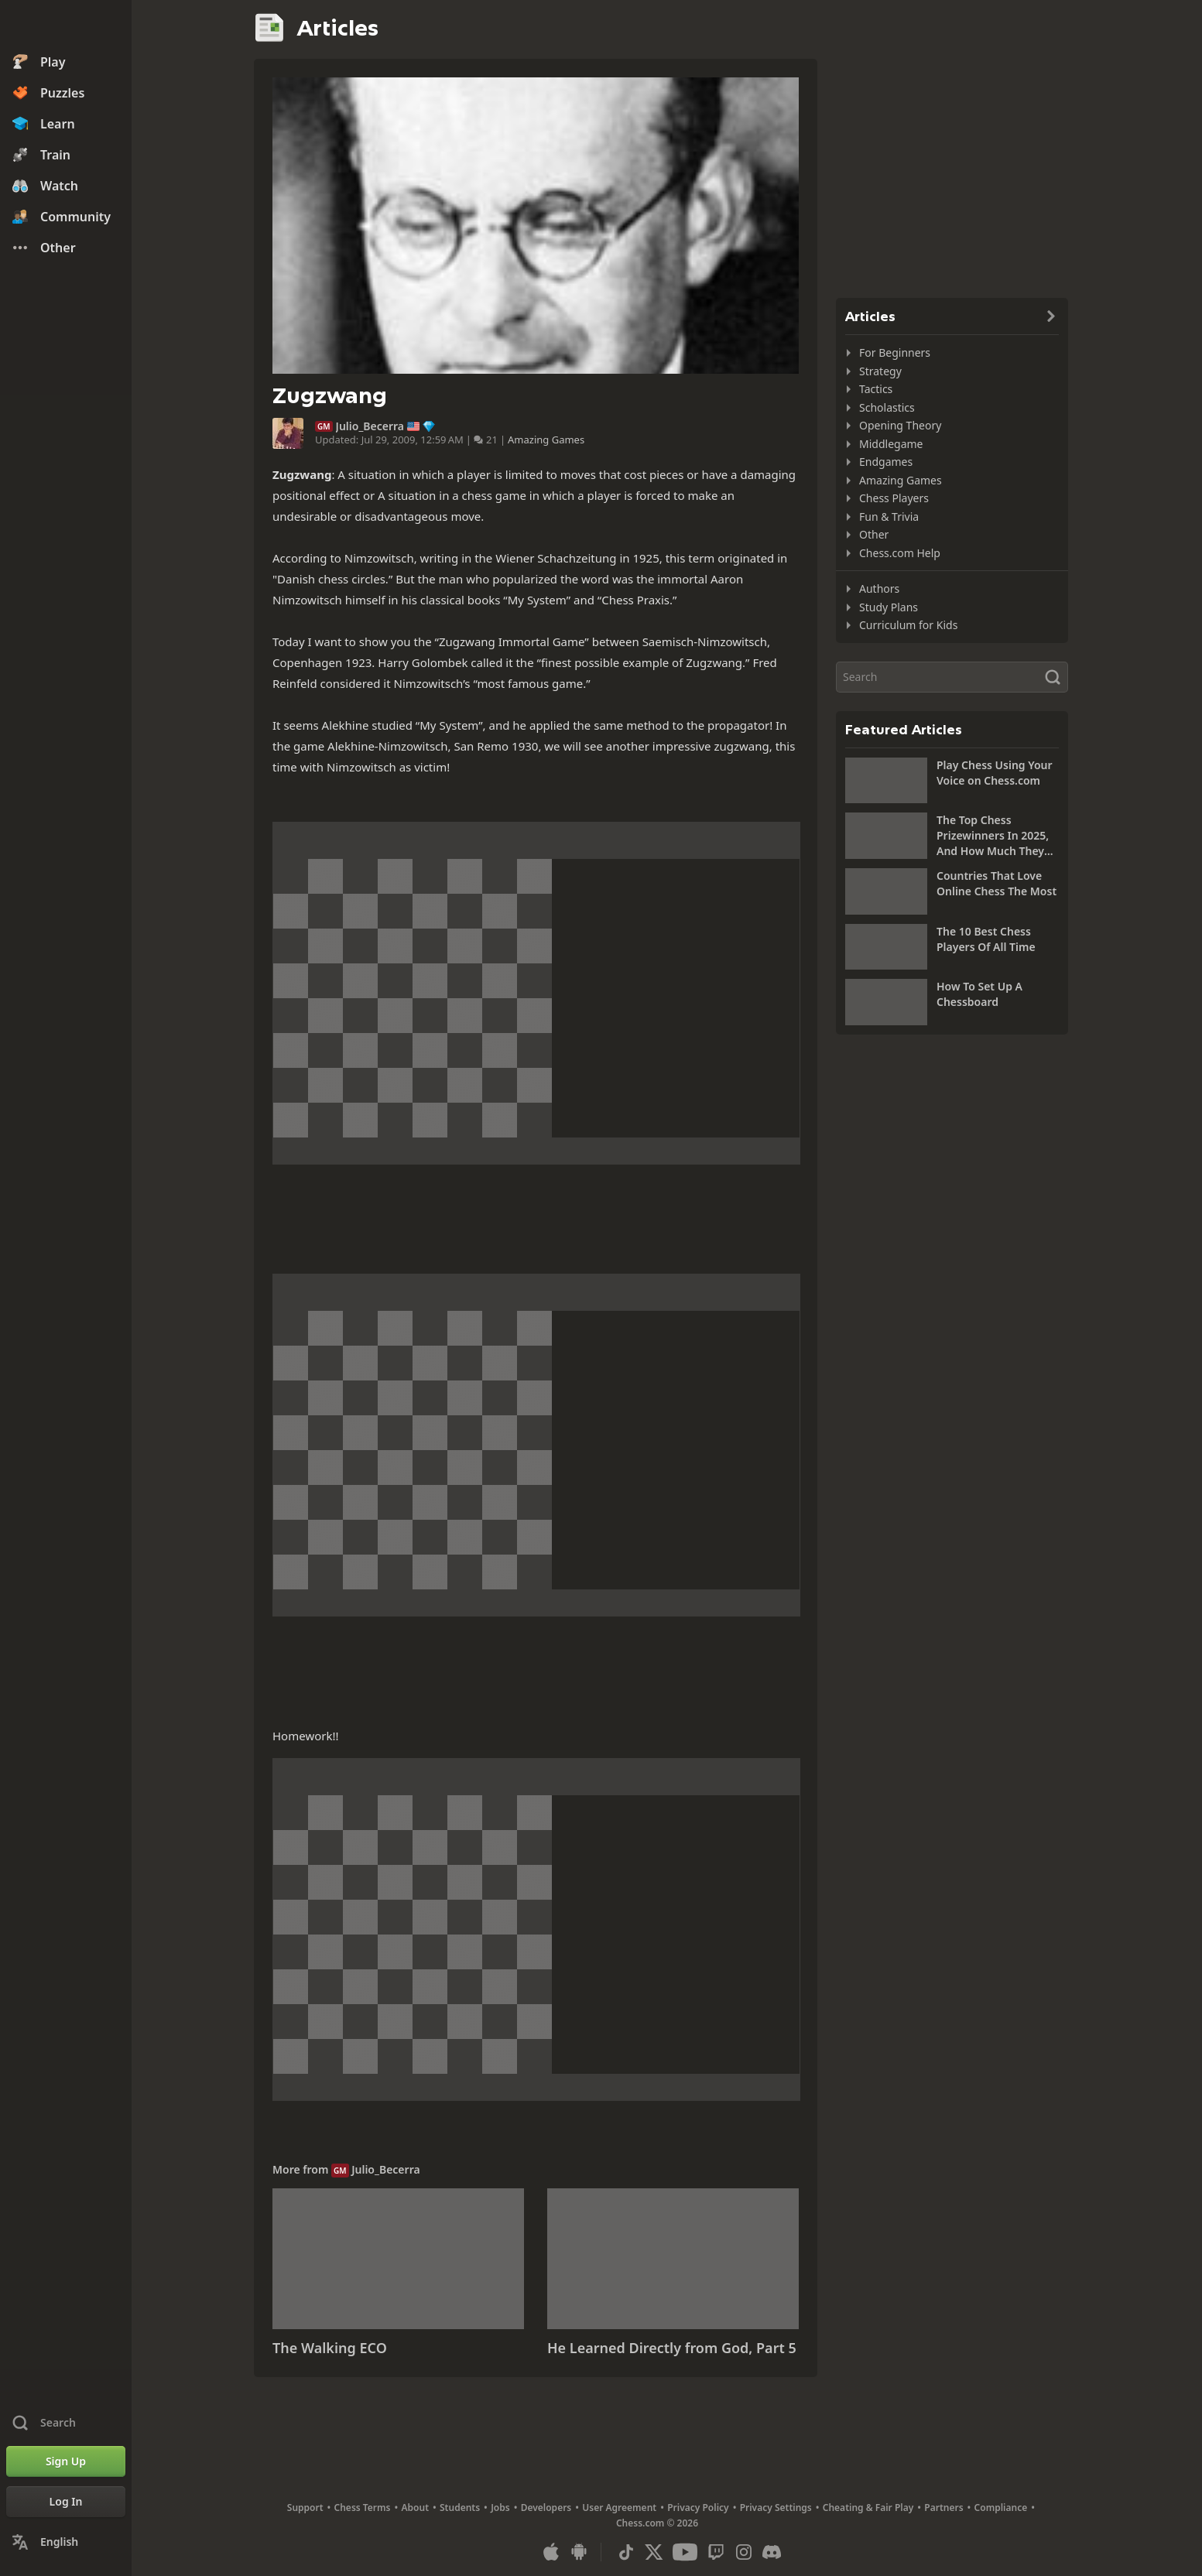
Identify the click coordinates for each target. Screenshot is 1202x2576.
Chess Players (894, 498)
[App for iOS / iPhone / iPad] (551, 2552)
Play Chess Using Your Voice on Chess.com (995, 773)
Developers (546, 2507)
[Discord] (771, 2552)
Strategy (880, 371)
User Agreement (619, 2507)
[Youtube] (685, 2552)
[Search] (952, 677)
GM (323, 426)
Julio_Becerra (370, 426)
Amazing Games (546, 439)
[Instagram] (744, 2552)
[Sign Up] (65, 2461)
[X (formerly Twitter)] (654, 2552)
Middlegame (891, 443)
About (416, 2507)
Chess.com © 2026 (657, 2523)
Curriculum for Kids (908, 624)
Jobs (500, 2507)
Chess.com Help (899, 553)
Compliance (1001, 2507)
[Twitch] (716, 2552)
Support (305, 2507)
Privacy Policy (697, 2507)
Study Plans (888, 607)
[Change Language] (65, 2541)
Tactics (875, 388)
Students (460, 2507)
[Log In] (65, 2501)
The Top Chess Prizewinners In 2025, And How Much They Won (993, 835)
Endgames (886, 461)
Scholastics (887, 407)
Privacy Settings (776, 2507)
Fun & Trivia (889, 516)
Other (874, 534)
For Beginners (894, 352)
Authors (879, 588)
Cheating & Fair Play (868, 2507)
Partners (943, 2507)
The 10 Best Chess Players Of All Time (986, 939)
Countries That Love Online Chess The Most (996, 883)
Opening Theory (900, 425)
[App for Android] (579, 2552)
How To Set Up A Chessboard (979, 994)
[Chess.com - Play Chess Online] (65, 26)
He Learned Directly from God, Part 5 (671, 2347)
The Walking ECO (329, 2347)
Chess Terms (362, 2507)
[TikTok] (626, 2552)
